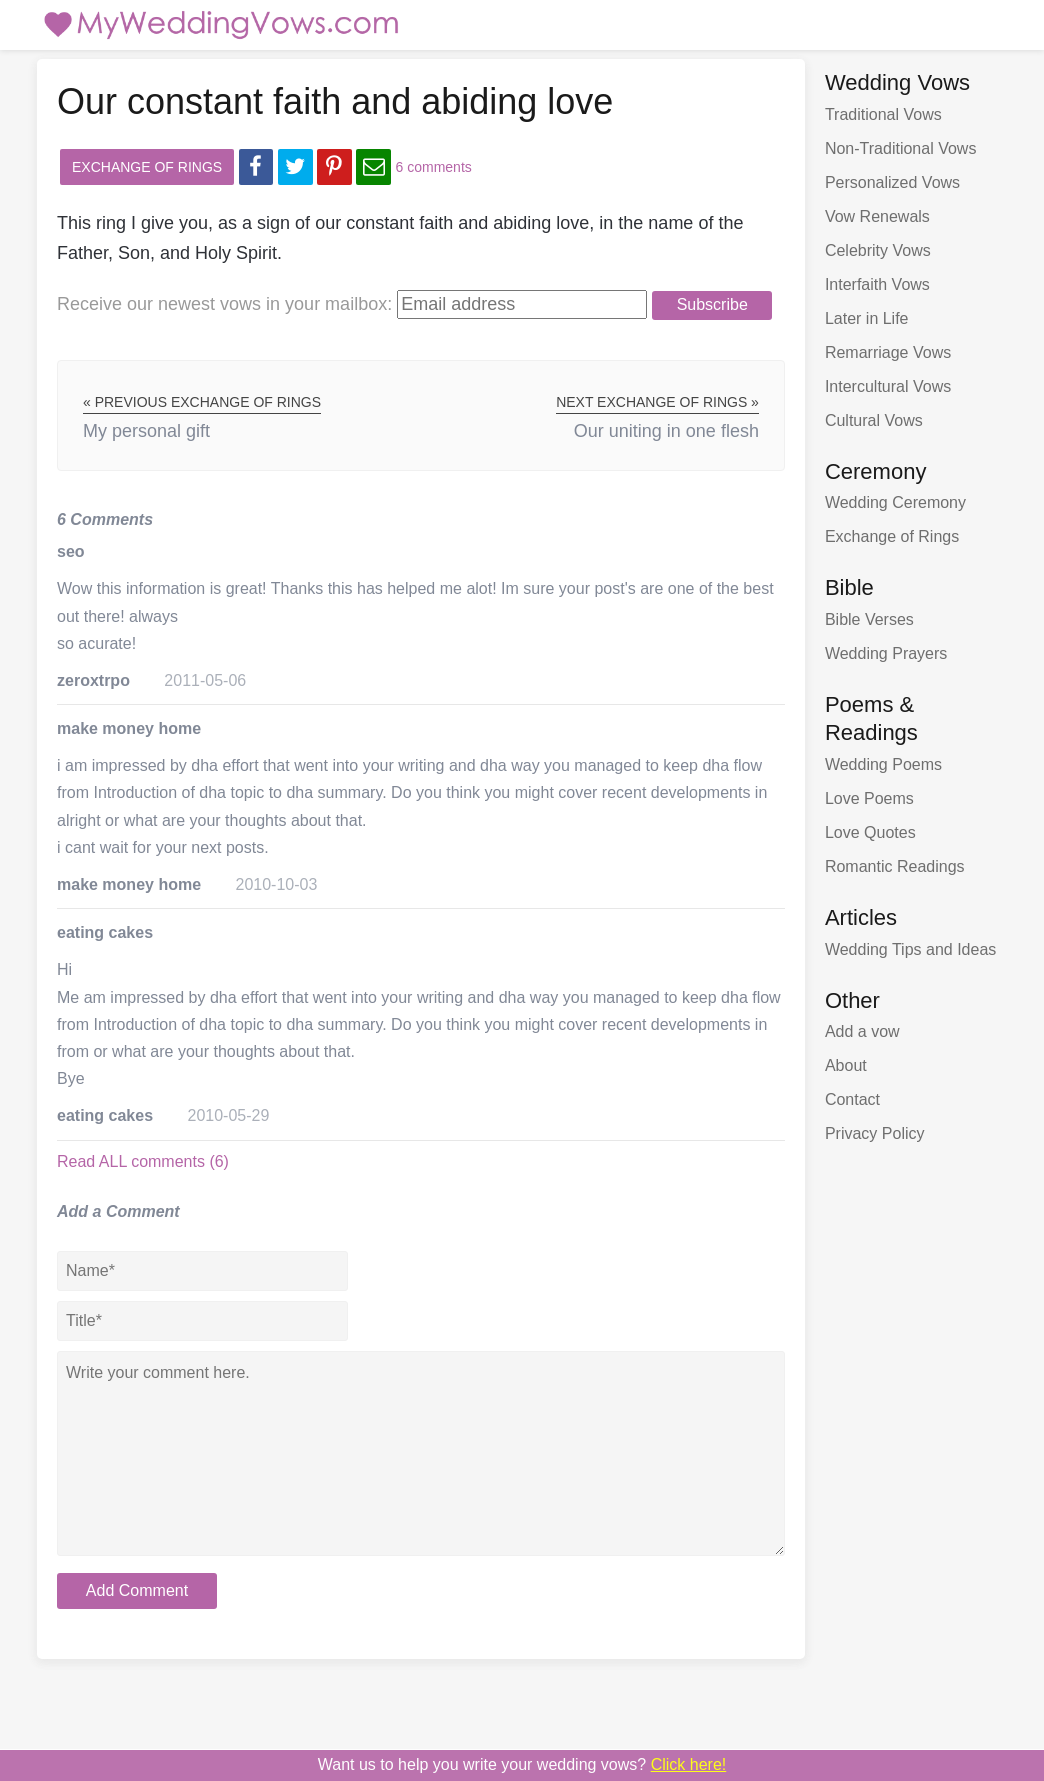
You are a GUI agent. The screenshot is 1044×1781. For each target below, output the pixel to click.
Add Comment (137, 1590)
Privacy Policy (875, 1133)
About (846, 1065)
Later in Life (867, 318)
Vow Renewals (877, 216)
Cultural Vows (874, 420)
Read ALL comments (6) (143, 1161)
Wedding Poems (883, 764)
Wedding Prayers (886, 653)
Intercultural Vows (888, 386)
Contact (852, 1099)
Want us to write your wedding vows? (522, 1764)
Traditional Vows (883, 114)
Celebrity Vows (878, 250)
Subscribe (712, 304)
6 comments (434, 167)
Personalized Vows (892, 182)
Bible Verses (869, 619)
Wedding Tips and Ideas (910, 949)
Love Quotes (870, 832)
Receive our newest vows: (224, 304)
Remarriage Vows (888, 352)
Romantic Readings (895, 866)
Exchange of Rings (147, 167)
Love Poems (869, 798)
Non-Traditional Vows (900, 148)
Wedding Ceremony (895, 502)
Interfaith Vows (877, 284)
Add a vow (862, 1031)
